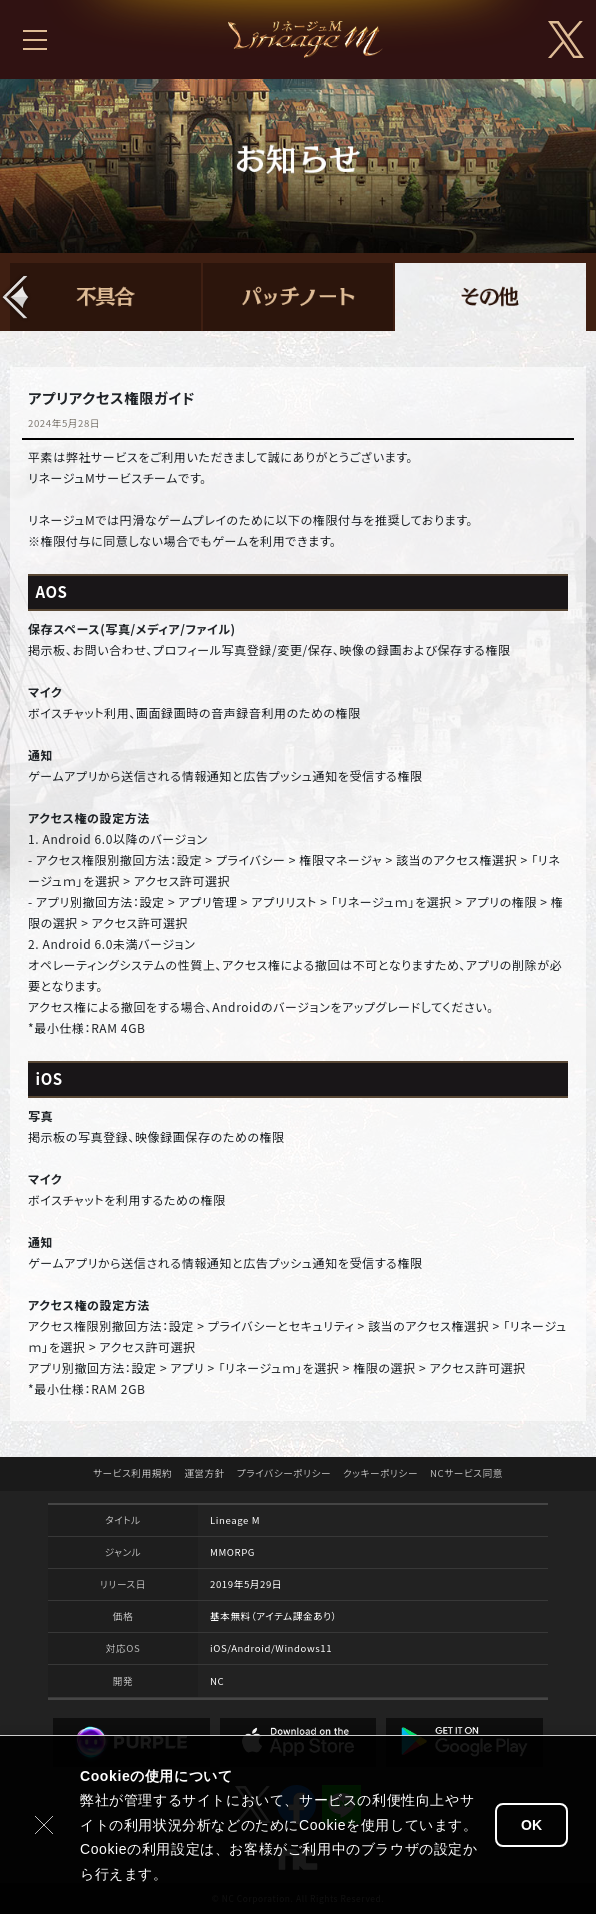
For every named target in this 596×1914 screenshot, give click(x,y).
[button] (16, 297)
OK (531, 1825)
